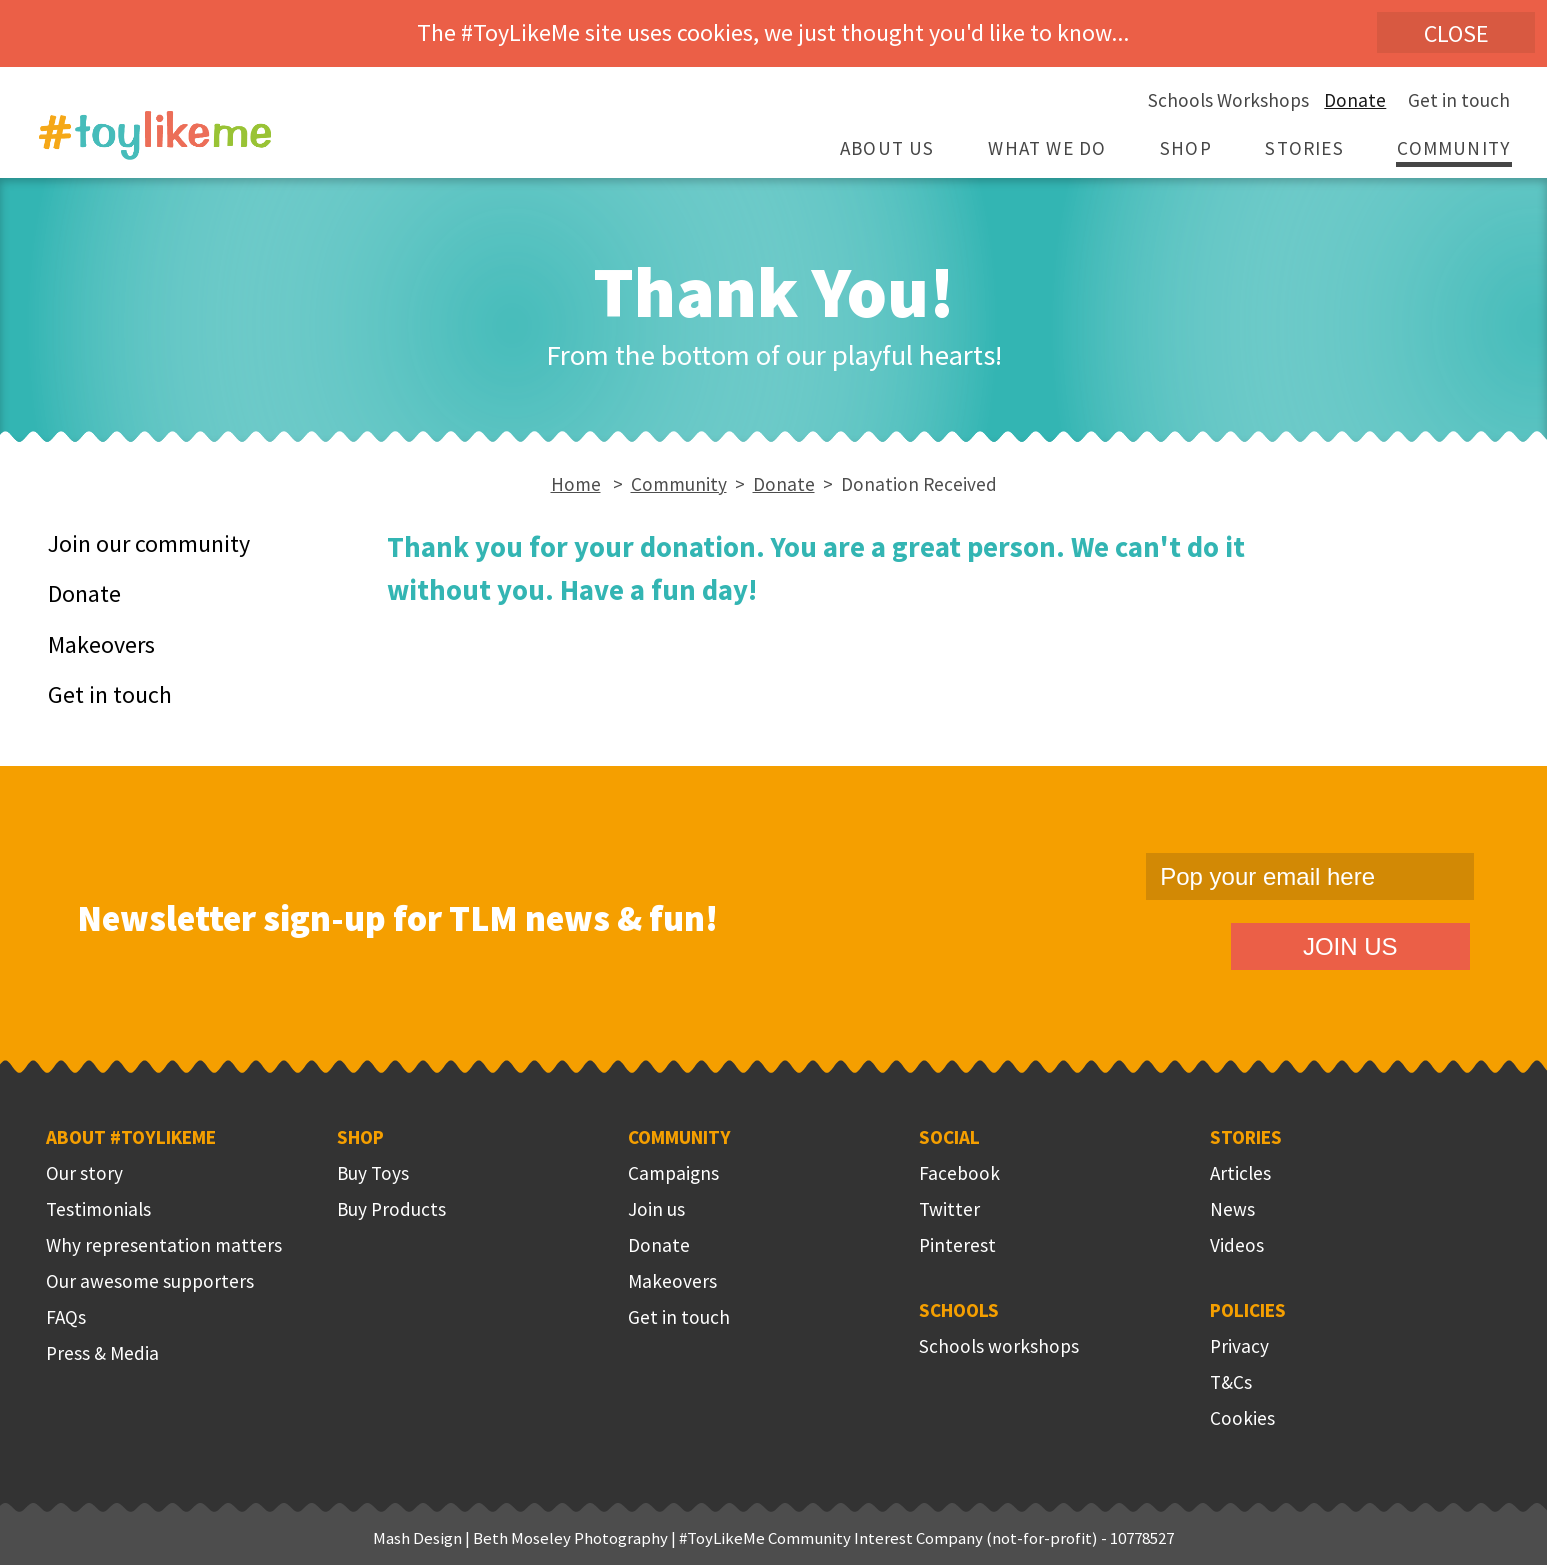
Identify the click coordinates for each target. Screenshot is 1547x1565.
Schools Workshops (1228, 100)
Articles (1240, 1173)
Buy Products (391, 1209)
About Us (887, 148)
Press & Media (102, 1353)
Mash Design (417, 1538)
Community (1453, 148)
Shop (1186, 148)
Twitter (949, 1209)
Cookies (1242, 1418)
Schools (959, 1310)
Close (1456, 33)
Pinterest (957, 1245)
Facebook (959, 1173)
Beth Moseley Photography (570, 1538)
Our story (84, 1173)
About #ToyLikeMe (131, 1137)
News (1232, 1209)
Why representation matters (164, 1245)
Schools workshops (999, 1346)
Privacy (1239, 1346)
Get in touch (1459, 100)
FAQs (66, 1317)
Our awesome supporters (150, 1281)
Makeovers (101, 644)
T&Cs (1231, 1382)
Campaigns (673, 1173)
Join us (656, 1209)
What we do (1047, 148)
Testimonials (98, 1209)
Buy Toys (373, 1173)
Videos (1237, 1245)
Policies (1248, 1310)
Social (949, 1137)
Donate (1355, 100)
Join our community (149, 543)
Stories (1304, 148)
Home (576, 484)
